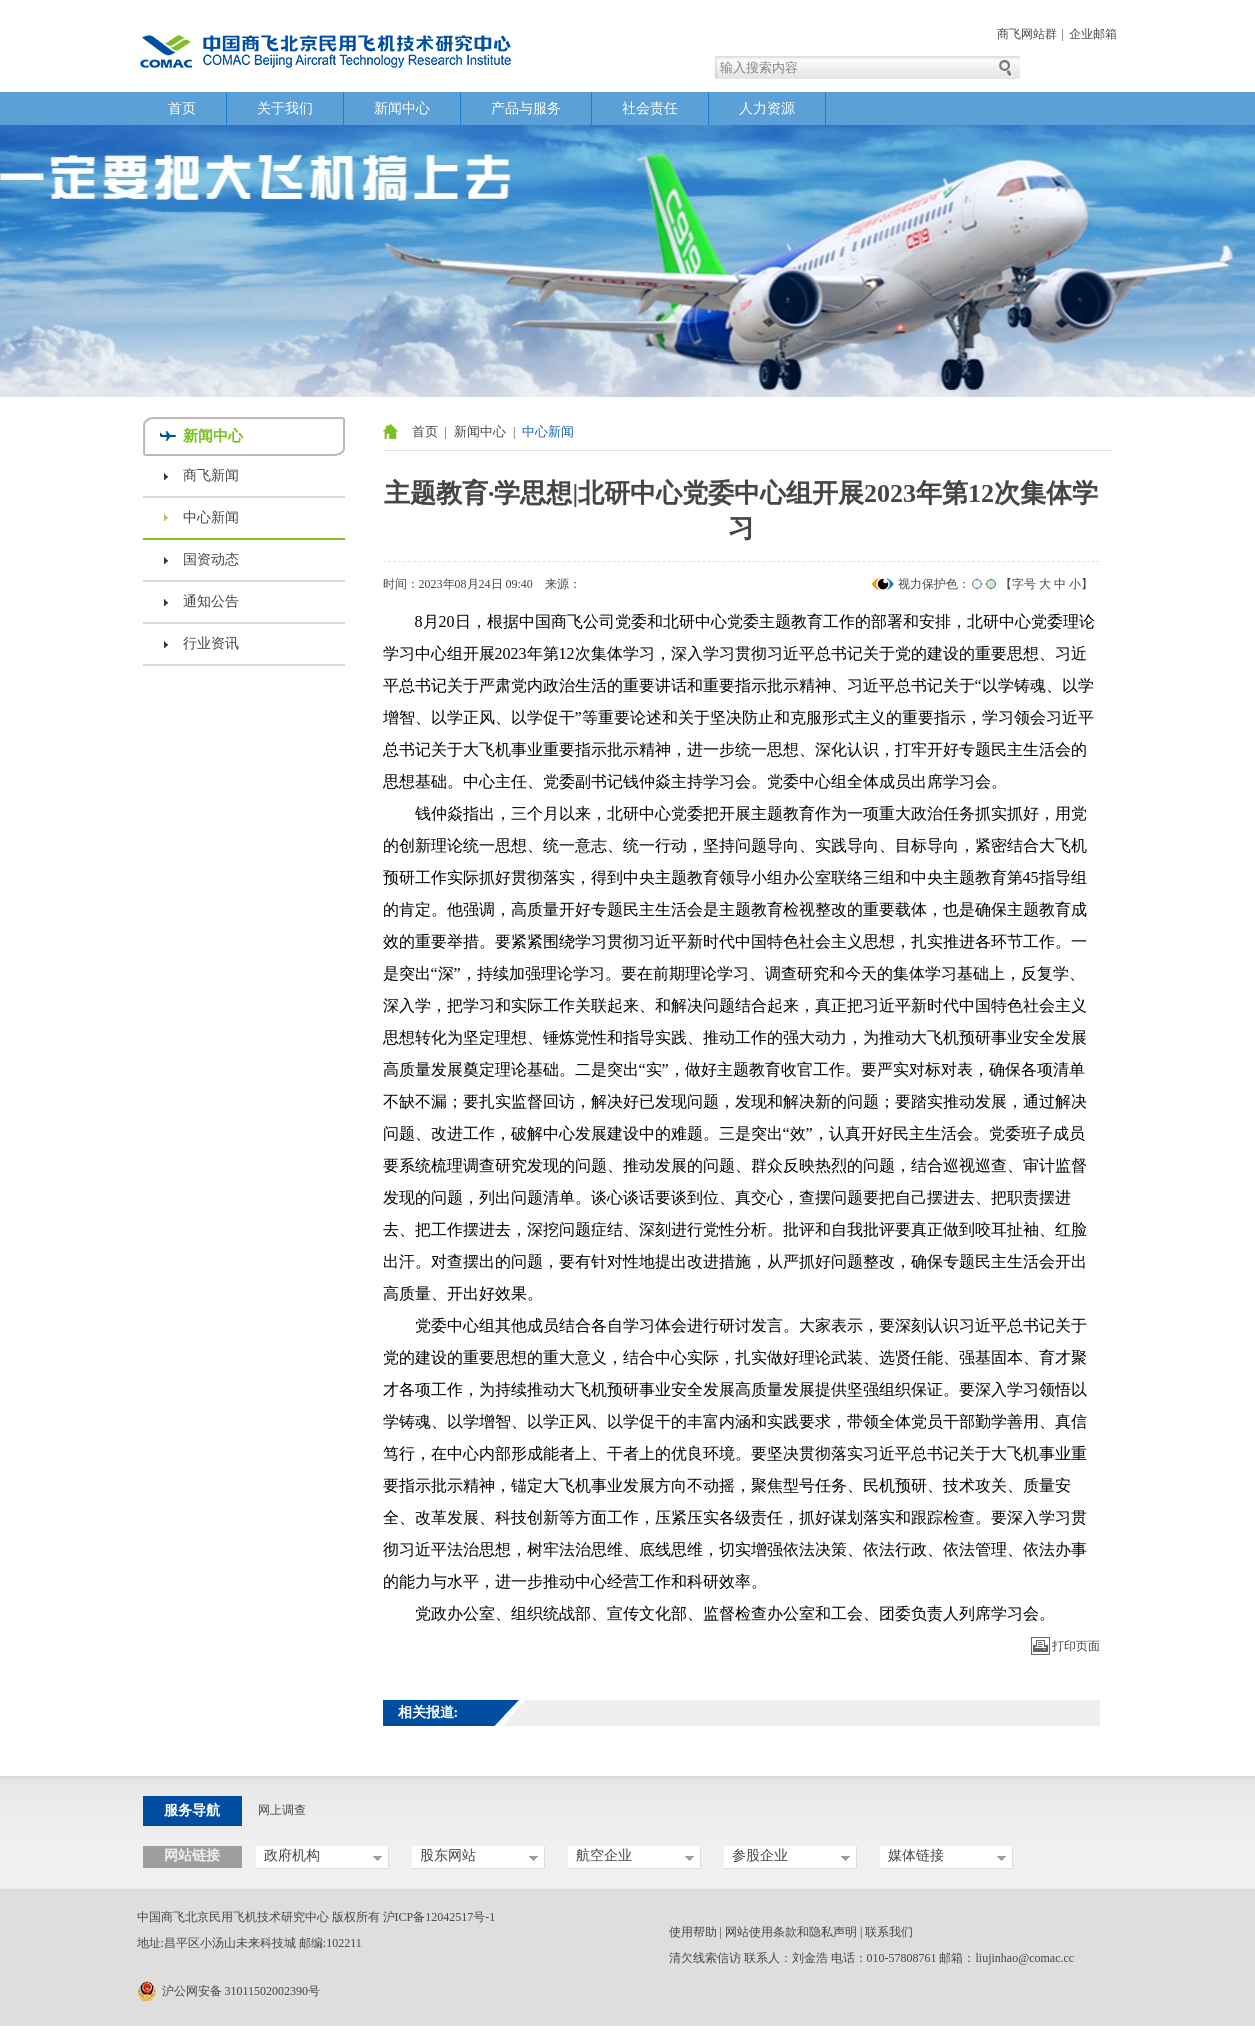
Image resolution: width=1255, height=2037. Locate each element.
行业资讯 (211, 643)
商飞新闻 (211, 475)
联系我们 (889, 1932)
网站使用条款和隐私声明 (791, 1932)
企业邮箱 (1093, 34)
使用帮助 (693, 1932)
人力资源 (767, 108)
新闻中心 (402, 108)
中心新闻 (211, 517)
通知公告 (211, 601)
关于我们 (285, 108)
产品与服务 (526, 108)
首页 (182, 108)
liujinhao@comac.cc (1025, 1958)
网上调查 (282, 1810)
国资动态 (211, 559)
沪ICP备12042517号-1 (439, 1917)
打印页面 (1076, 1646)
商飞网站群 (1027, 34)
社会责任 (650, 108)
